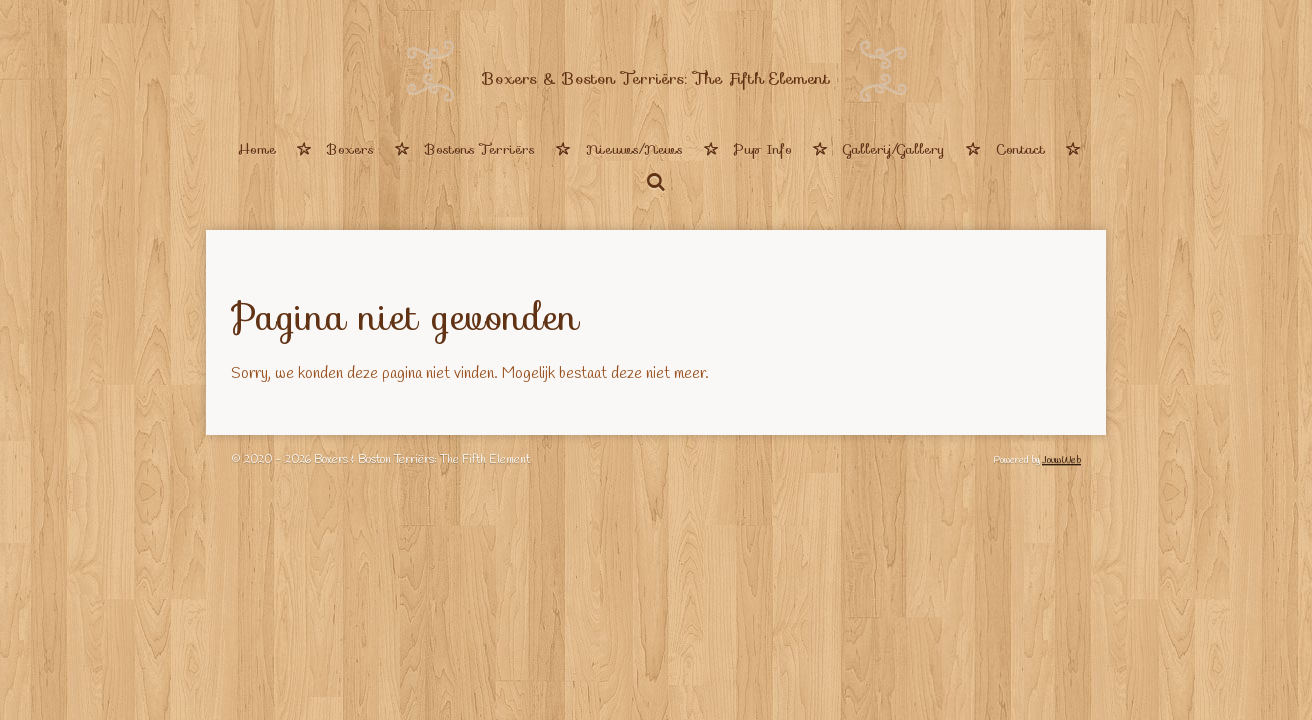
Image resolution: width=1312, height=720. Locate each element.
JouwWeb (1061, 460)
